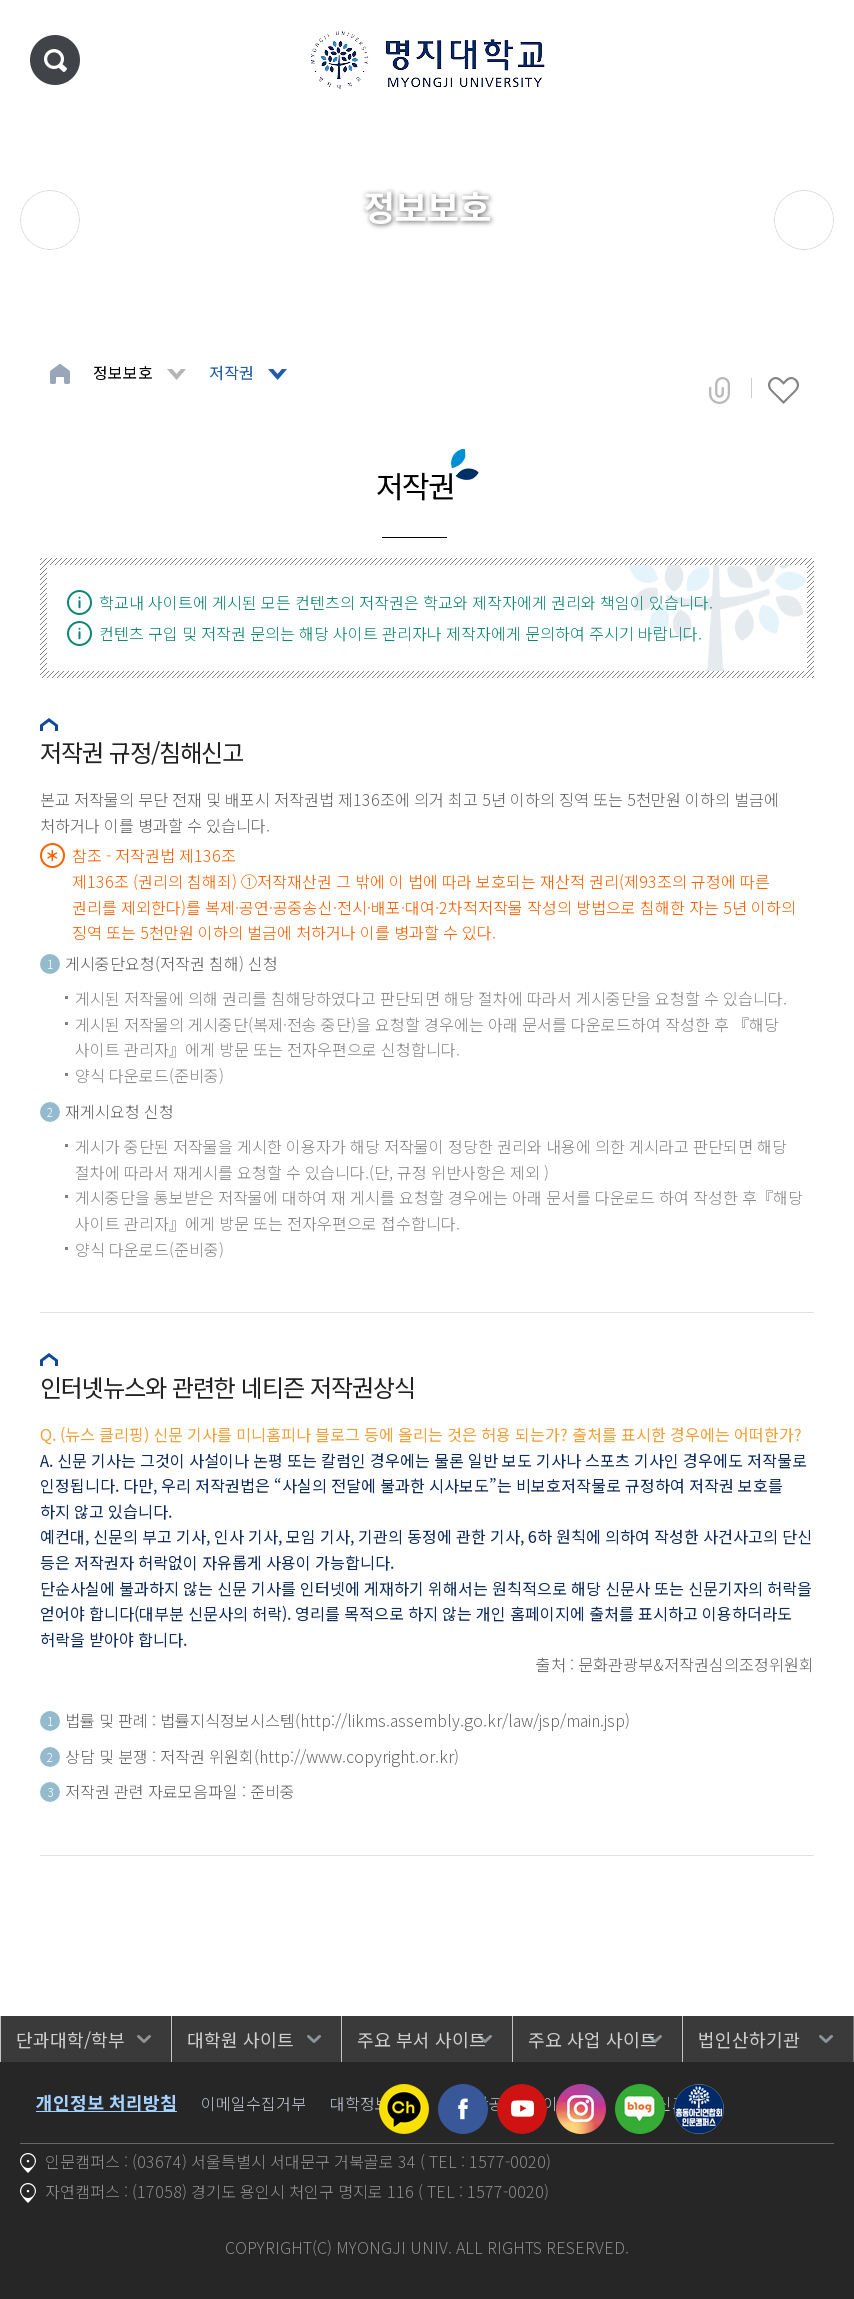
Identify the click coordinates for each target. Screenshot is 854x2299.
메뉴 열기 (809, 60)
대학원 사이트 (240, 2039)
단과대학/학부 (70, 2039)
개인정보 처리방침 (106, 2102)
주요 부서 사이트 (421, 2039)
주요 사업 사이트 (592, 2039)
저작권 (231, 372)
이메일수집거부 (253, 2103)
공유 (719, 390)
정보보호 (123, 372)
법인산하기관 (749, 2039)
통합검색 (55, 60)
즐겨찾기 (783, 390)
